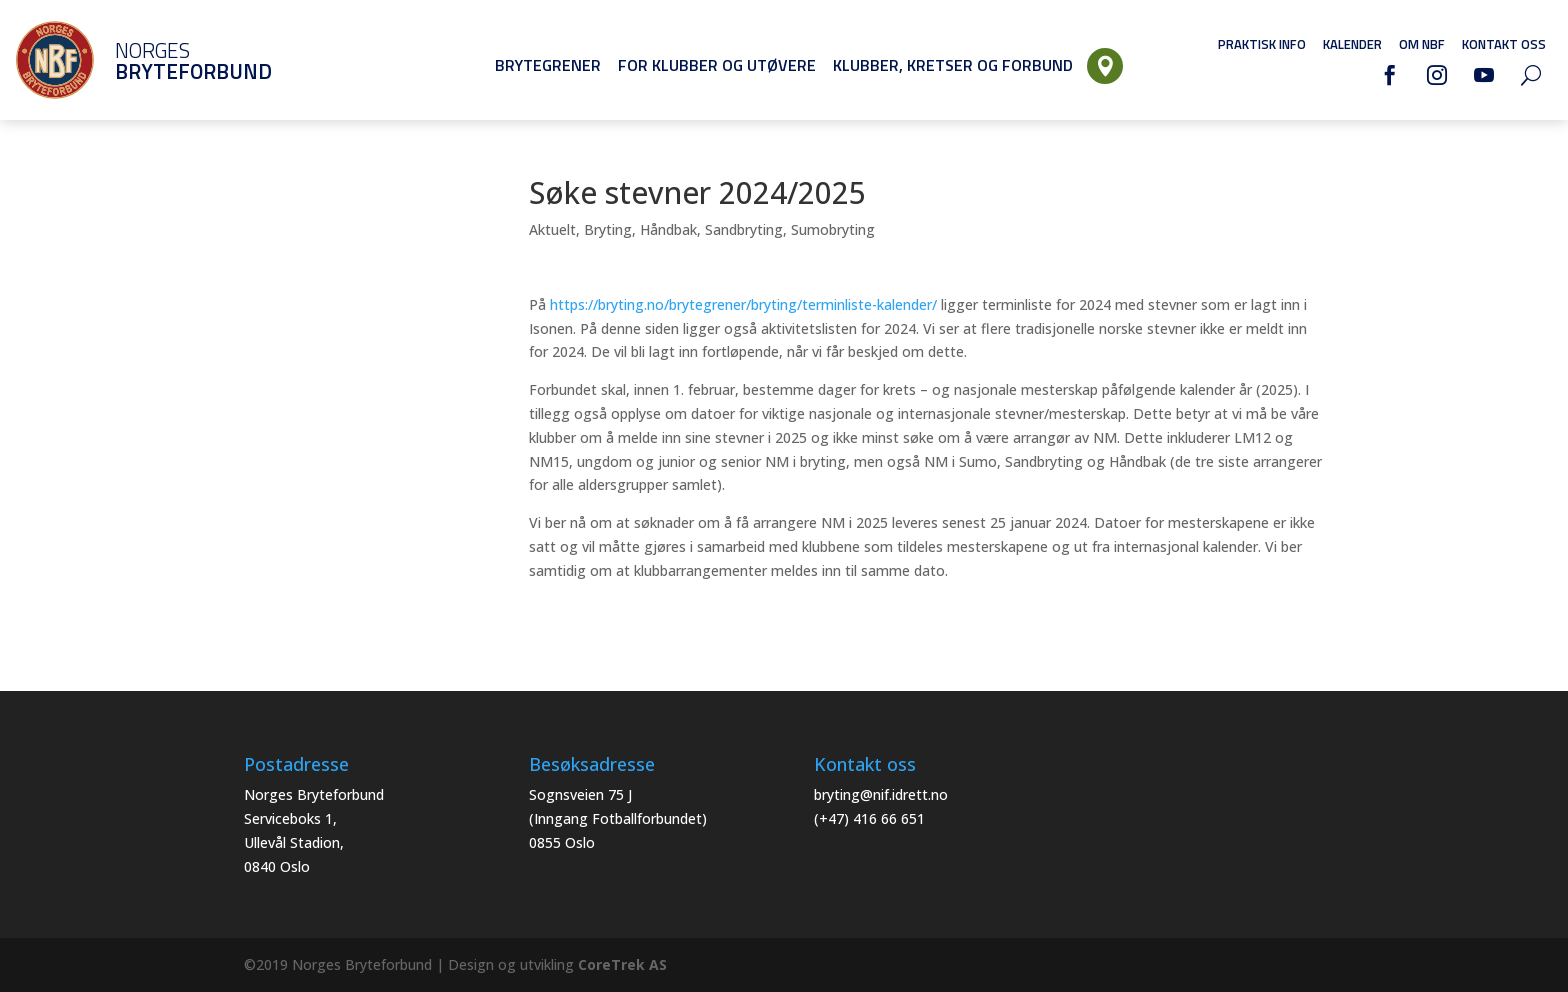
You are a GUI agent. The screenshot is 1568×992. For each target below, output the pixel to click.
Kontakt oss (1504, 44)
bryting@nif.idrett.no (881, 794)
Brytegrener (548, 65)
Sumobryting (833, 229)
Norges (165, 60)
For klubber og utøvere (717, 65)
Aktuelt (552, 229)
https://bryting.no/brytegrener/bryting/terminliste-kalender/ (741, 304)
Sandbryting (744, 229)
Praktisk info (1262, 44)
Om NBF (1422, 44)
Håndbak (668, 229)
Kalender (1352, 44)
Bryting (608, 229)
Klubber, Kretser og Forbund (953, 65)
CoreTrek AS (622, 964)
